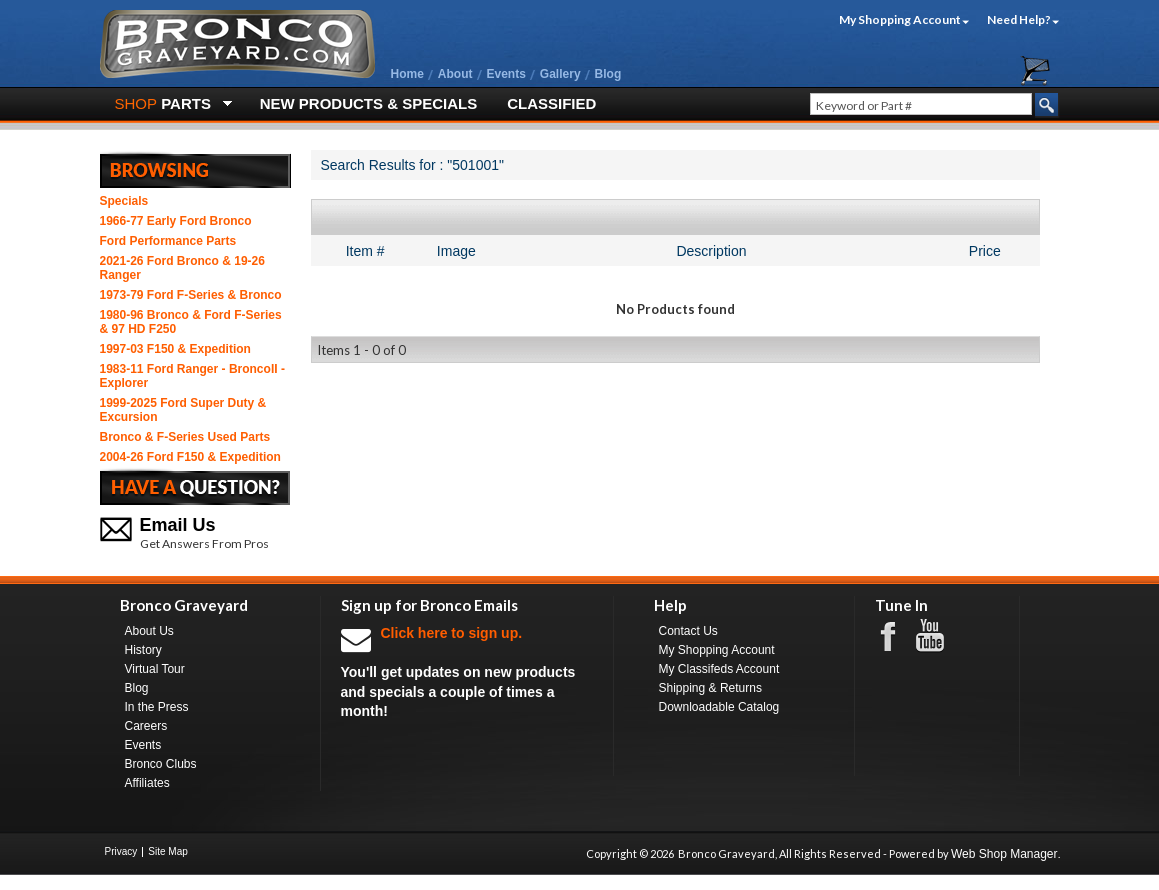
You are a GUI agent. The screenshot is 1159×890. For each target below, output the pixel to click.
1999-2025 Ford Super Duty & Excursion (183, 410)
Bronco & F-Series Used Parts (185, 437)
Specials (124, 201)
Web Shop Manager (1004, 854)
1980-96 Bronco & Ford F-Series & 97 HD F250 (191, 322)
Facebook (898, 635)
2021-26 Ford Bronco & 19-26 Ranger (182, 268)
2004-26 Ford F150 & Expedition (190, 457)
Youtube (940, 636)
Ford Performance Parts (168, 241)
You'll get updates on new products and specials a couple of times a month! (467, 671)
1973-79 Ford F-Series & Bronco (191, 295)
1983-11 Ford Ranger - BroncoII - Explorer (192, 376)
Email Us (178, 525)
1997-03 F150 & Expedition (175, 349)
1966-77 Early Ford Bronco (176, 221)
